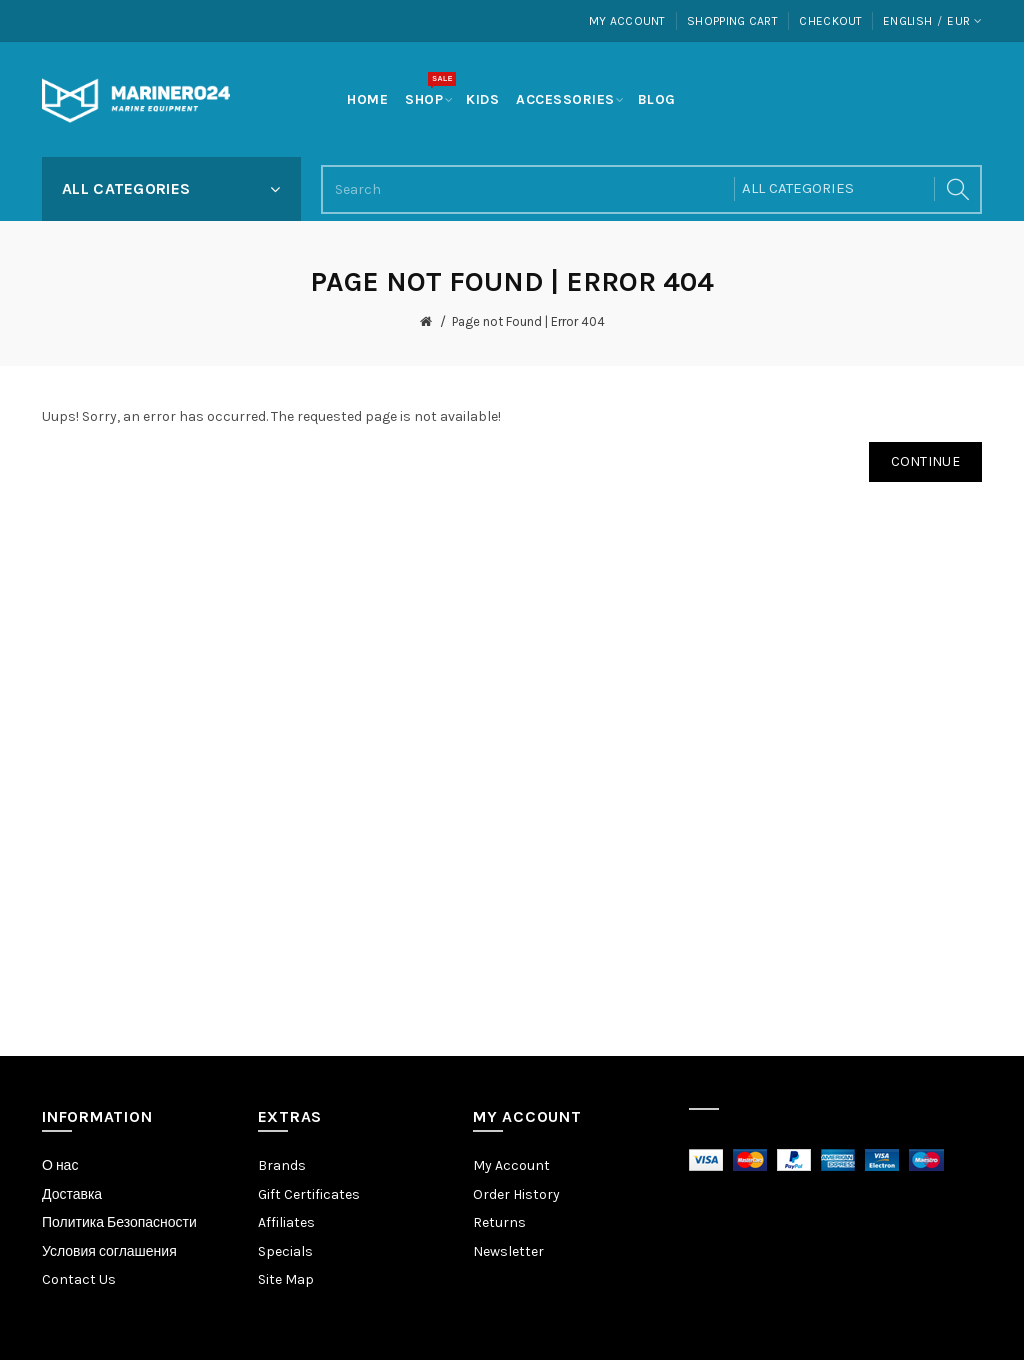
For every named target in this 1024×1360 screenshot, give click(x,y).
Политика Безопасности (119, 1222)
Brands (282, 1165)
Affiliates (286, 1222)
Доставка (72, 1194)
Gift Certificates (309, 1194)
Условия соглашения (109, 1251)
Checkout (830, 21)
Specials (285, 1251)
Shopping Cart (732, 21)
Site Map (286, 1279)
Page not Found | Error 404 (528, 321)
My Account (627, 21)
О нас (60, 1165)
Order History (516, 1194)
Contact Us (79, 1279)
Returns (499, 1222)
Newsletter (508, 1251)
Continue (925, 461)
